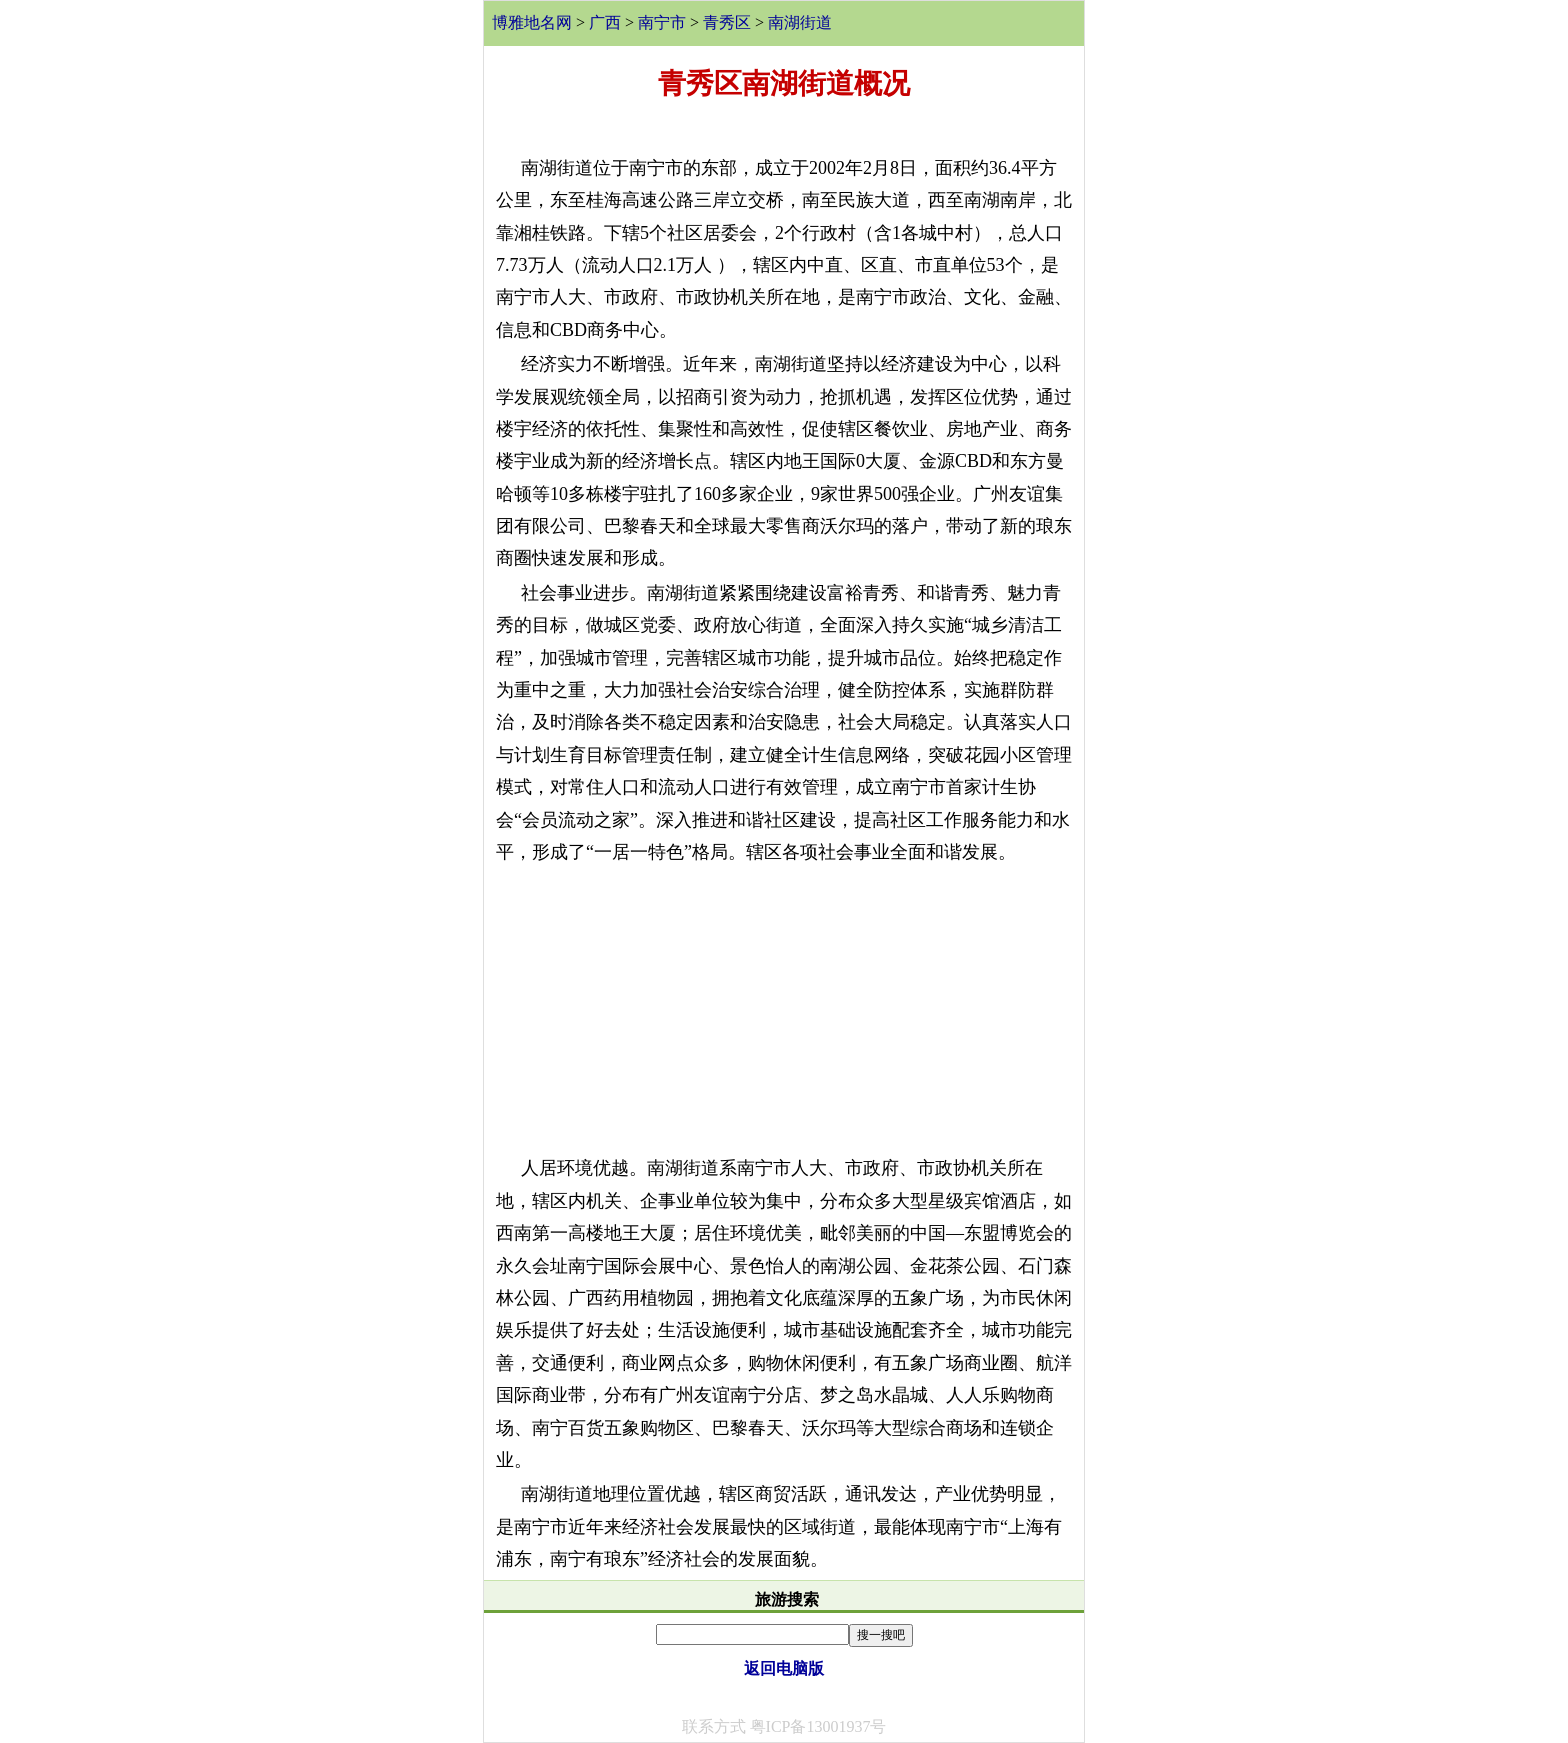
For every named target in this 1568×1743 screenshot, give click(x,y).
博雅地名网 (532, 22)
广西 (605, 22)
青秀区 (727, 22)
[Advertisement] (784, 1010)
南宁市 (662, 22)
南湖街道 (800, 22)
